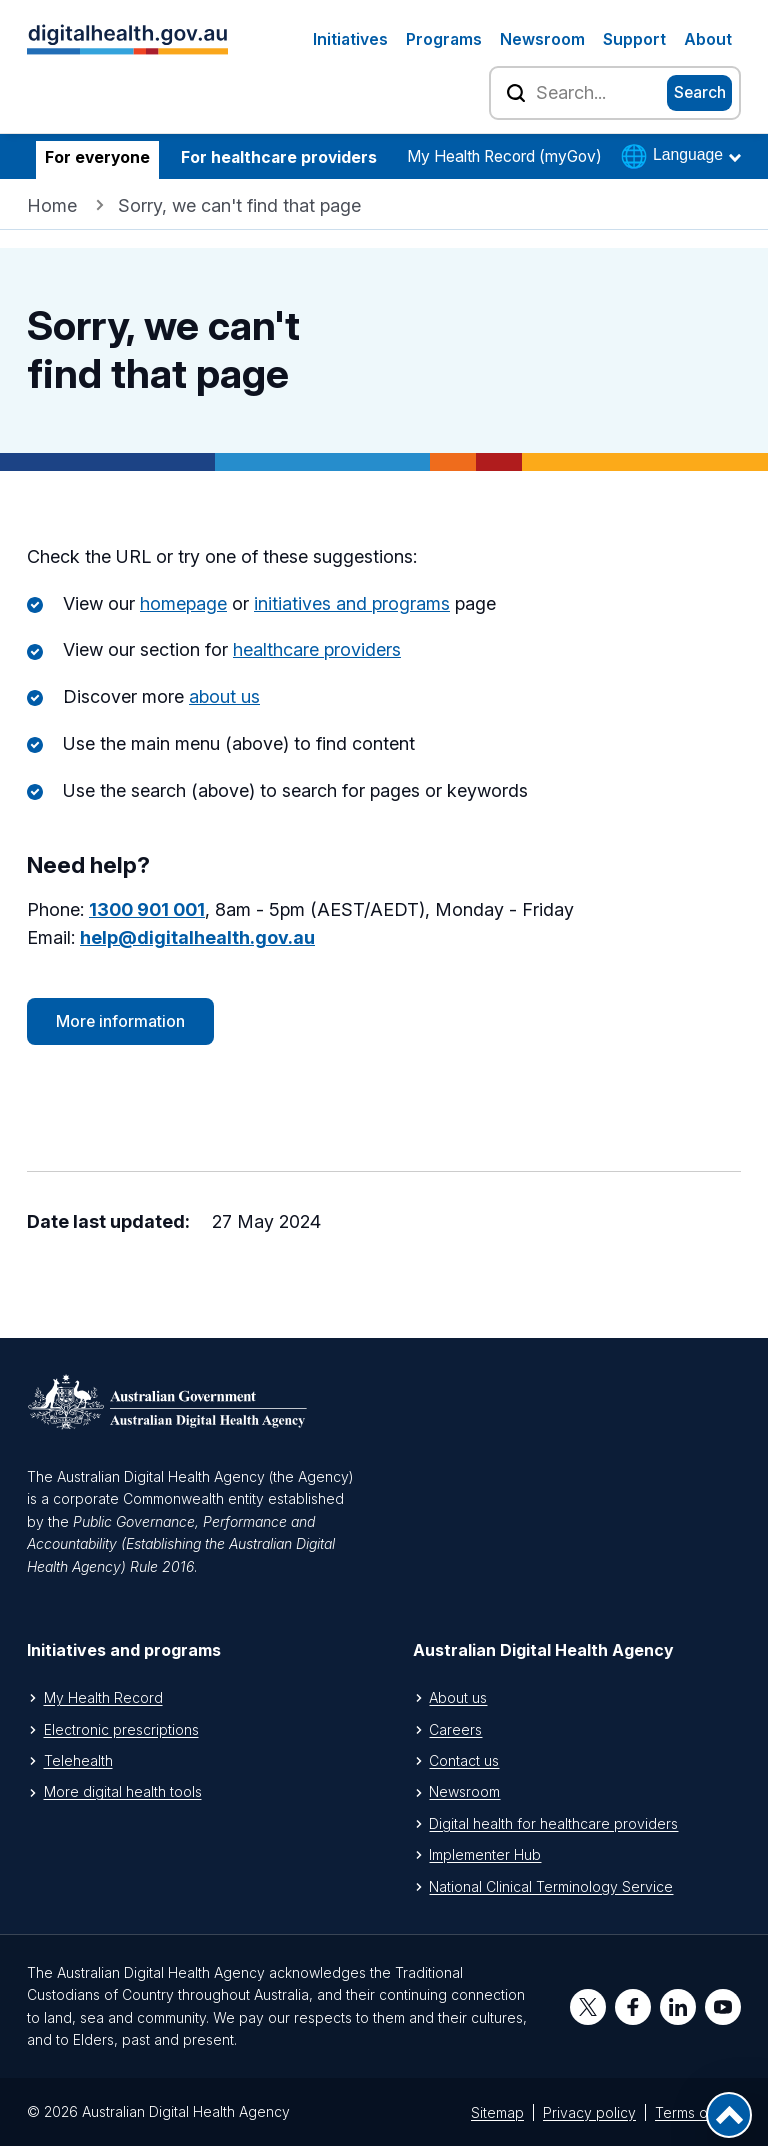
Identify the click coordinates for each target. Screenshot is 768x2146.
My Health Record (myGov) (504, 156)
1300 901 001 (147, 909)
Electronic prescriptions (121, 1729)
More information (120, 1021)
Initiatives (350, 39)
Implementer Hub (485, 1854)
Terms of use (698, 2112)
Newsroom (542, 39)
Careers (455, 1729)
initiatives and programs (352, 603)
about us (224, 696)
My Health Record (103, 1697)
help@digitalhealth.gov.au (197, 937)
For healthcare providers (279, 157)
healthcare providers (317, 649)
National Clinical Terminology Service (551, 1886)
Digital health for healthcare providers (553, 1823)
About (708, 39)
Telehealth (78, 1760)
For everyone (97, 157)
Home (52, 205)
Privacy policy (589, 2112)
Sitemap (497, 2112)
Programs (444, 39)
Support (634, 39)
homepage (183, 603)
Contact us (464, 1760)
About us (458, 1697)
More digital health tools (123, 1791)
